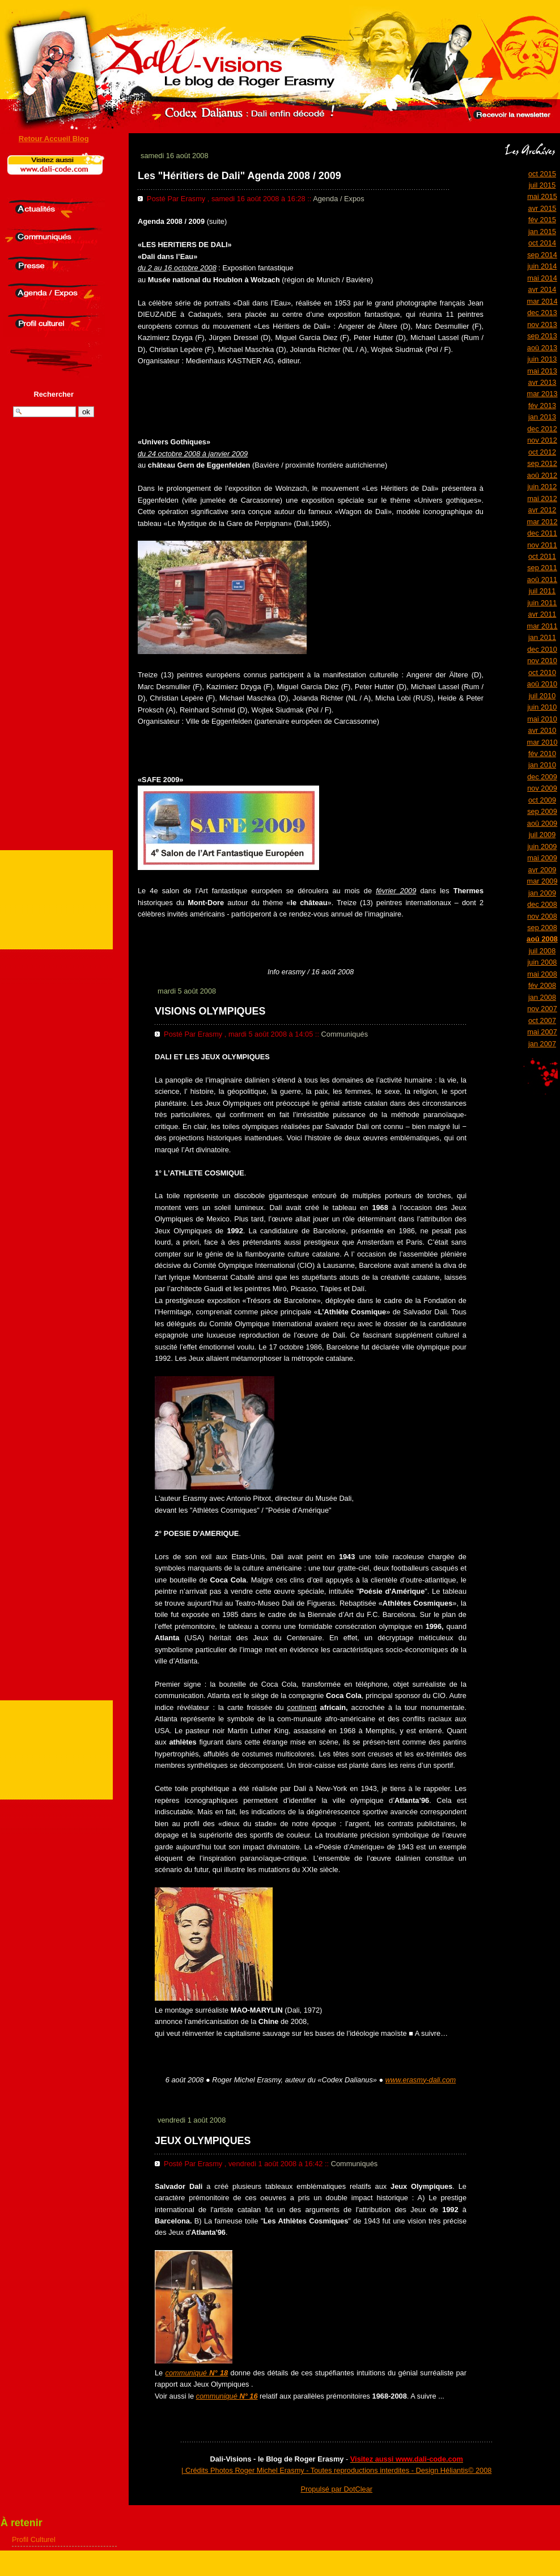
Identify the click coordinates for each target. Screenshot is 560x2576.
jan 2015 (542, 231)
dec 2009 (542, 777)
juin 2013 (542, 359)
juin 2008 (542, 962)
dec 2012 (542, 429)
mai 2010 (542, 719)
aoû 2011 (542, 579)
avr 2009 (542, 869)
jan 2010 (542, 765)
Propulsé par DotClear (336, 2489)
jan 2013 (542, 417)
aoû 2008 (542, 939)
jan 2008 (542, 997)
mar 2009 (542, 881)
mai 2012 (542, 498)
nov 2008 (542, 916)
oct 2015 (542, 173)
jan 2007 (542, 1043)
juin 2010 (542, 707)
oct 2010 (542, 672)
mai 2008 (542, 974)
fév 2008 (542, 985)
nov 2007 (542, 1008)
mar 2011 (542, 626)
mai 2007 (542, 1032)
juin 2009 (542, 846)
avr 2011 (542, 614)
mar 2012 (542, 521)
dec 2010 (542, 649)
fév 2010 (542, 753)
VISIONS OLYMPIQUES (210, 1011)
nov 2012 (542, 440)
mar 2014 (542, 301)
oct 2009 (542, 800)
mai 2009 (542, 858)
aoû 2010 (542, 684)
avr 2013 (542, 382)
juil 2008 (542, 951)
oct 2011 (542, 556)
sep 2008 (542, 927)
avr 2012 (542, 510)
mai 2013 (542, 371)
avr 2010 (542, 730)
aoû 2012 (542, 475)
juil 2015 (542, 185)
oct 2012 (542, 452)
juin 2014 (542, 266)
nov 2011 (542, 545)
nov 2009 (542, 788)
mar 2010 (542, 742)
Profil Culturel (34, 2539)
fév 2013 (542, 405)
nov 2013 (542, 324)
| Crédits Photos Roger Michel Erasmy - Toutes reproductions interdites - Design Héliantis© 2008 (336, 2470)
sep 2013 (542, 336)
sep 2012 (542, 463)
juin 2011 (542, 603)
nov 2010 (542, 660)
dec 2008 (542, 904)
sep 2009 (542, 811)
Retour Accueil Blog (54, 138)
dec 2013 (542, 312)
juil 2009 (542, 834)
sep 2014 (542, 255)
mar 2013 (542, 393)
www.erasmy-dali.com (420, 2080)
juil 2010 (542, 695)
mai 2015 (542, 196)
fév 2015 (542, 219)
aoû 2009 (542, 823)
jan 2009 (542, 893)
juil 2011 (542, 591)
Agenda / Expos (338, 198)
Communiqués (344, 1034)
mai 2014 (542, 278)
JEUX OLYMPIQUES (203, 2140)
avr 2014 (542, 289)
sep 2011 (542, 567)
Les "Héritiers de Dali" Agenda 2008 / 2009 (239, 175)
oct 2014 (542, 243)
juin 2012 (542, 486)
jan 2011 (542, 637)
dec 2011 (542, 533)
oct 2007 (542, 1020)
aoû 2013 (542, 347)
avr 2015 (542, 208)
